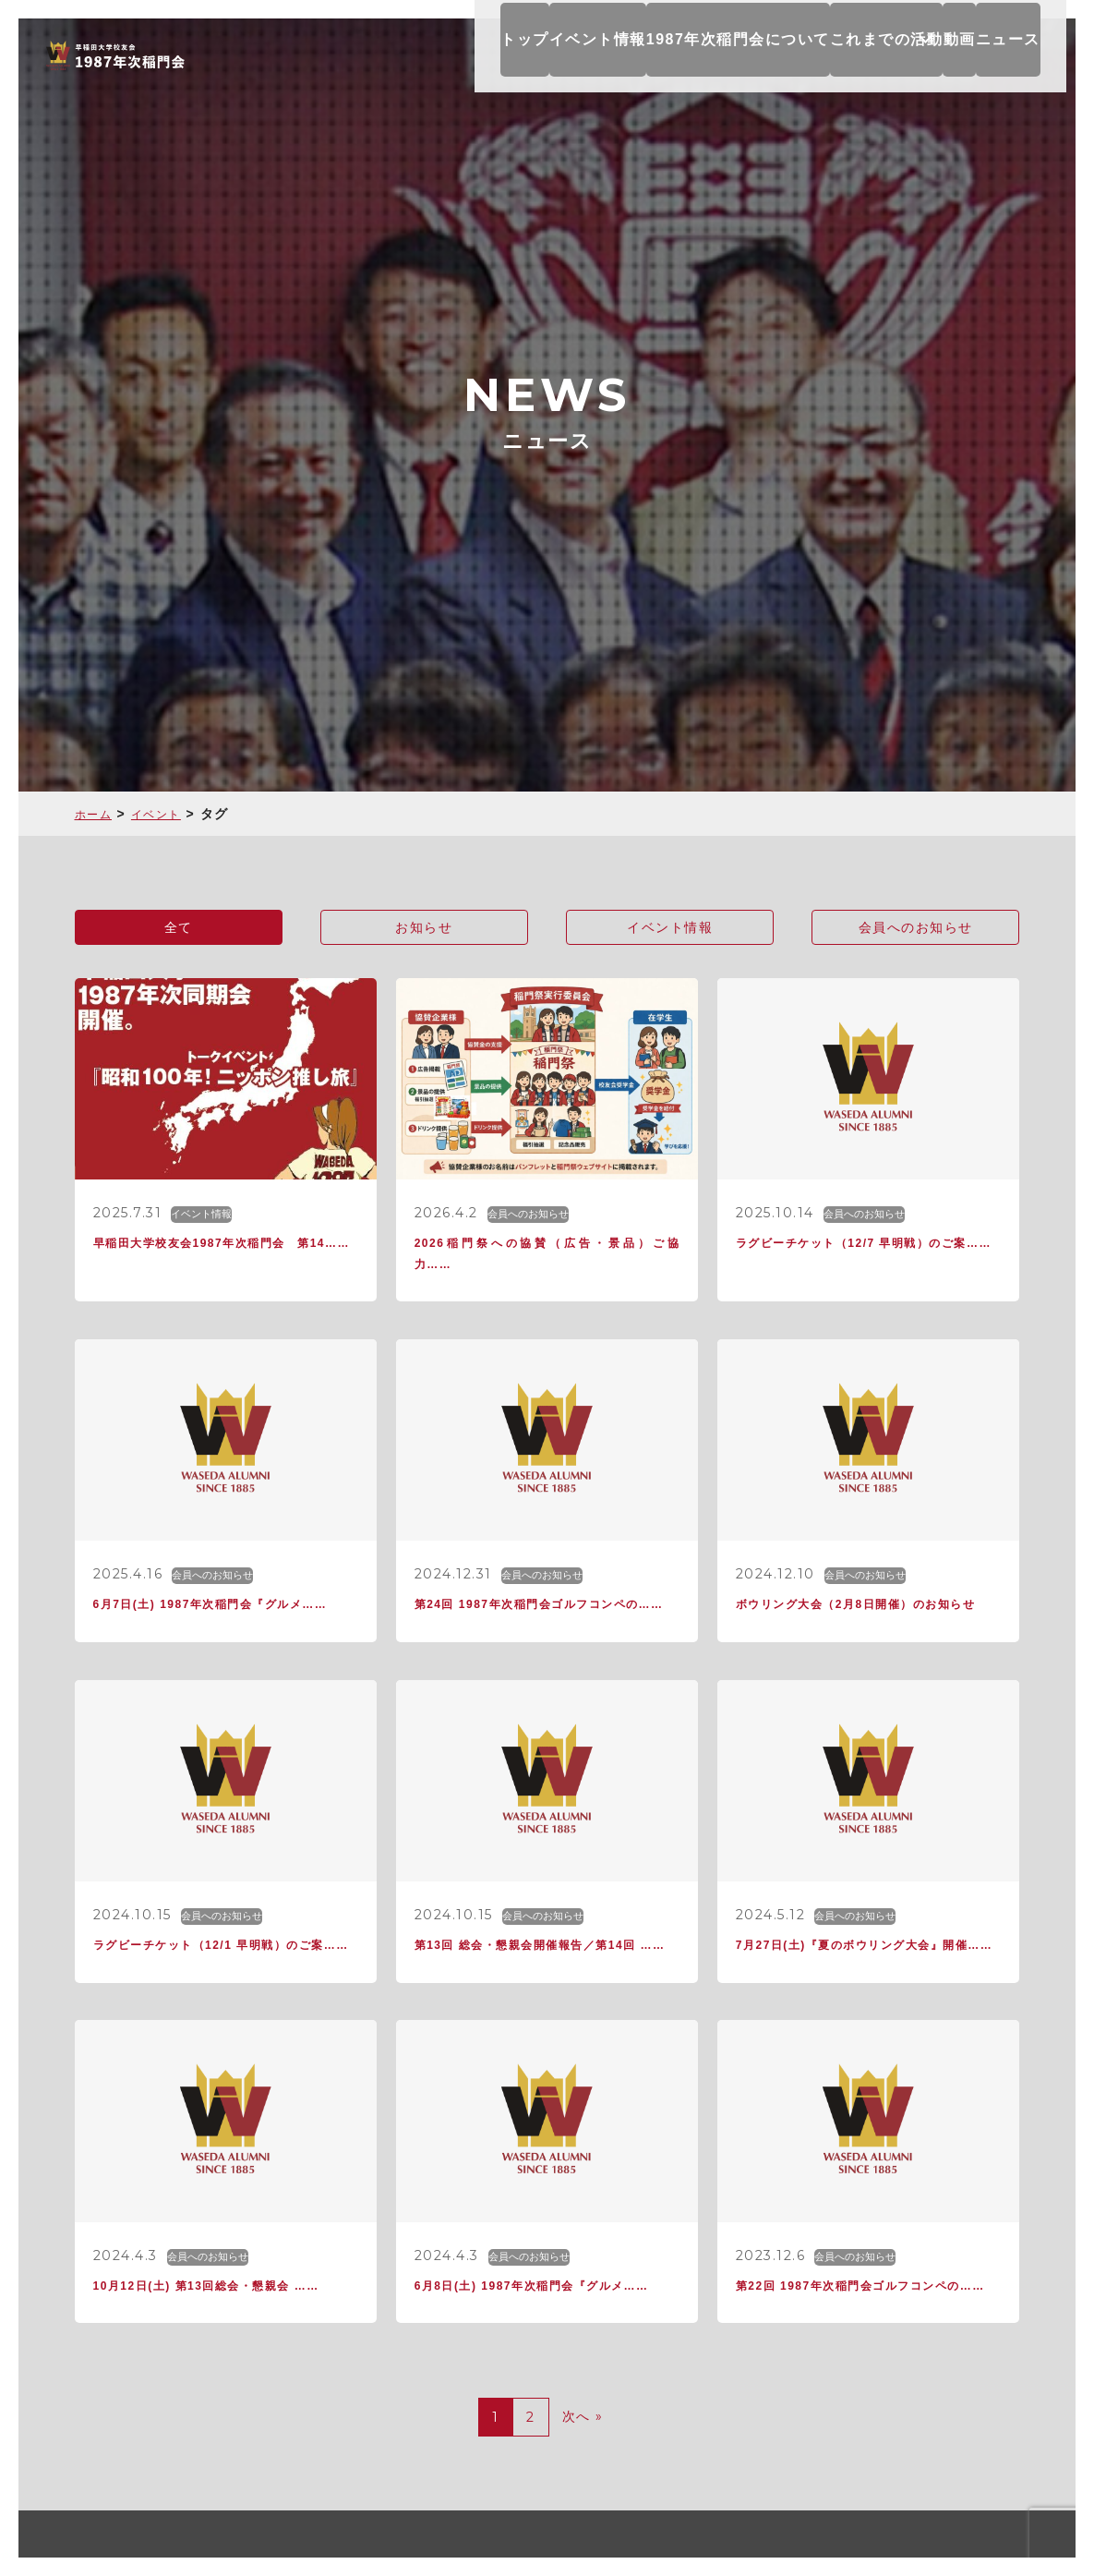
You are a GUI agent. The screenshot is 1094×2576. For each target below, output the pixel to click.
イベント (165, 813)
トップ (487, 55)
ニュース (1027, 55)
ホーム (96, 813)
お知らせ (423, 929)
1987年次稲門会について (711, 55)
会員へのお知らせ (915, 929)
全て (178, 929)
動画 (964, 55)
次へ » (583, 2483)
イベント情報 (571, 55)
